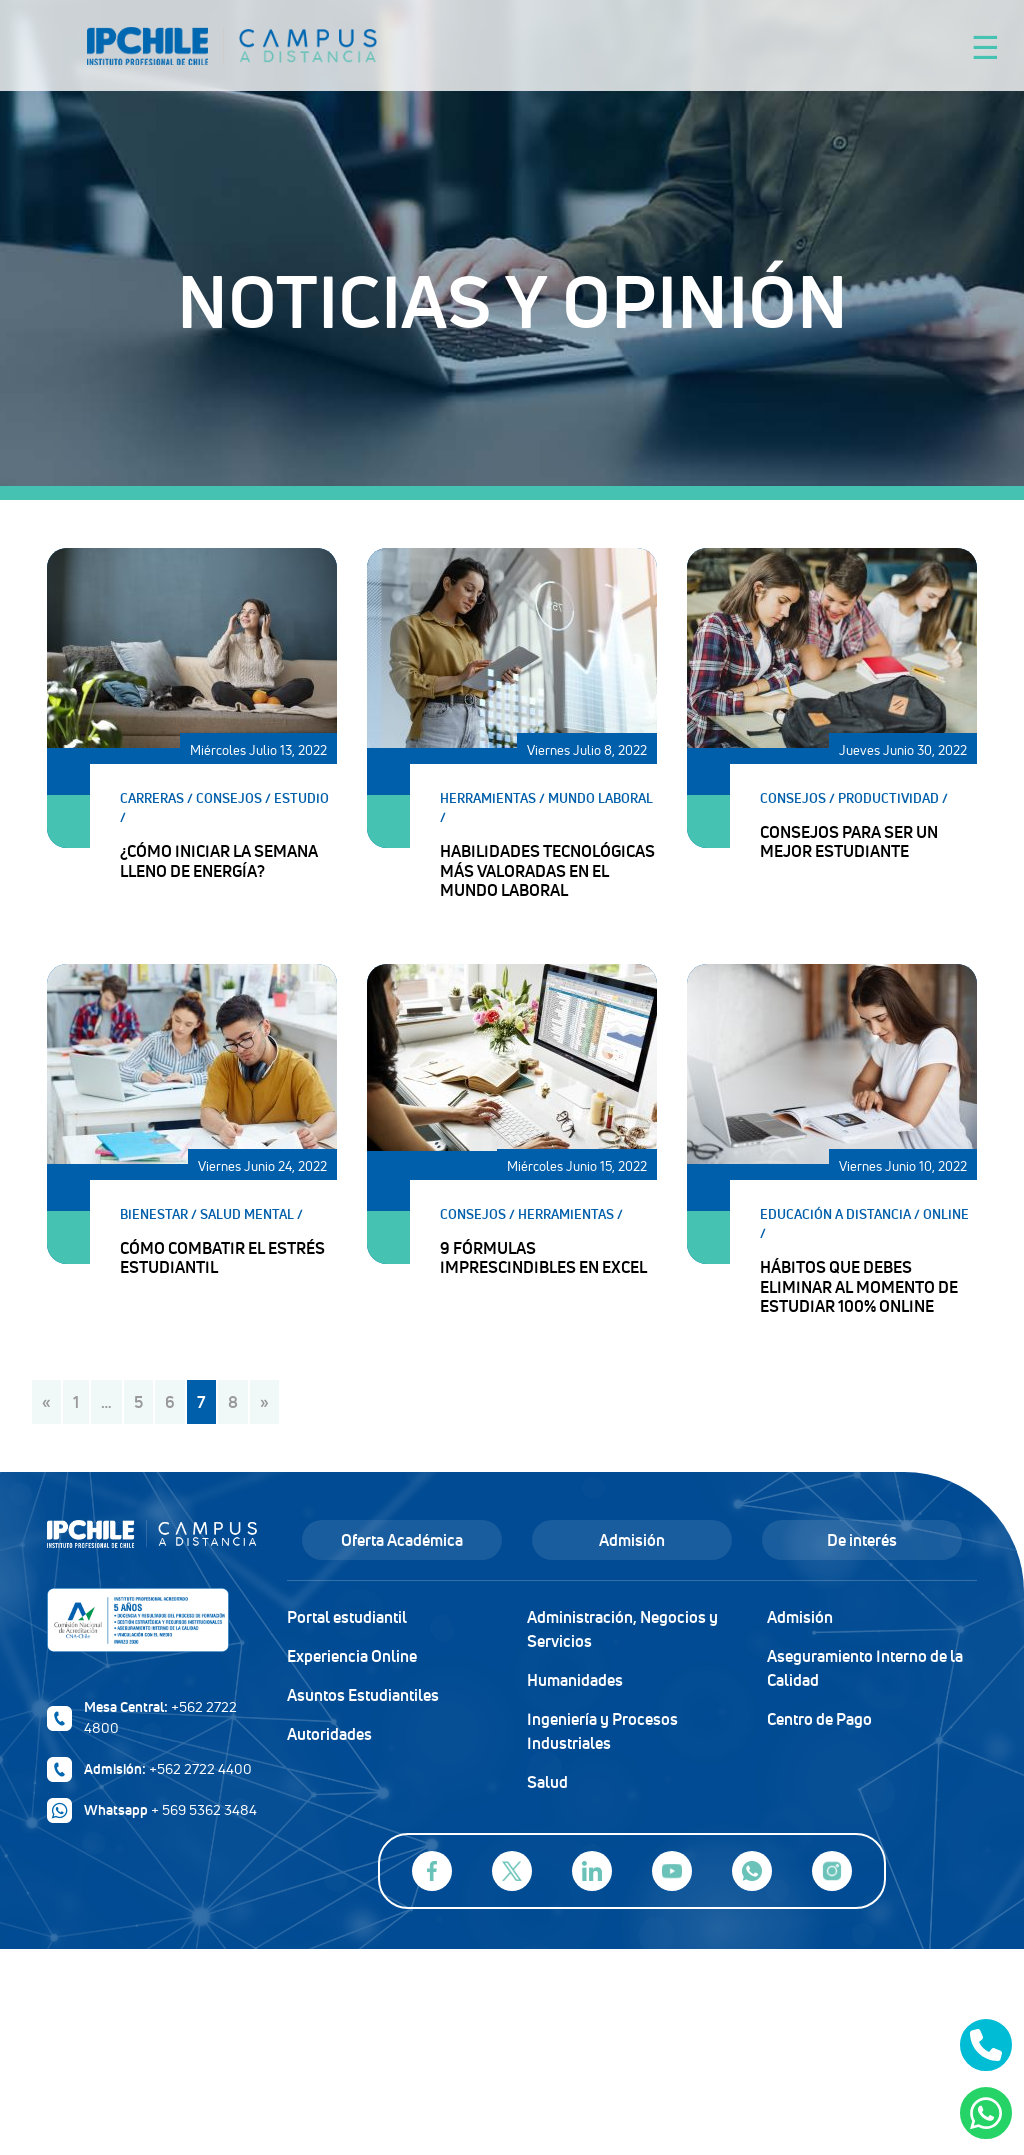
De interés (862, 1540)
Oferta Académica (402, 1540)
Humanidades (575, 1680)
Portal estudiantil (347, 1617)
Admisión (632, 1540)
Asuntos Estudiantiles (363, 1695)
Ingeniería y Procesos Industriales (602, 1731)
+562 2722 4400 (200, 1769)
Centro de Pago (819, 1719)
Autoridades (329, 1734)
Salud (547, 1782)
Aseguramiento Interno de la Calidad (865, 1668)
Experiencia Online (352, 1656)
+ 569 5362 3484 (204, 1810)
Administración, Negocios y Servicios (622, 1629)
